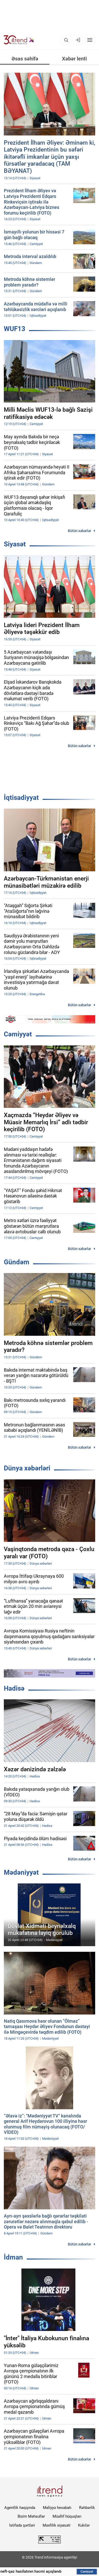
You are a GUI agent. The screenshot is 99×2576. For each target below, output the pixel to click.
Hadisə (14, 1688)
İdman (13, 2257)
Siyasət (15, 544)
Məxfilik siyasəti (56, 2525)
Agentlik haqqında (19, 2507)
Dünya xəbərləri (27, 1468)
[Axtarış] (66, 40)
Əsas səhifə (24, 59)
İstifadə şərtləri (22, 2525)
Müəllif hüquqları (67, 2516)
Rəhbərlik (87, 2507)
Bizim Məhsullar (31, 2516)
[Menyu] (89, 40)
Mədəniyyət (21, 1872)
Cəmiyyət (18, 1034)
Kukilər (84, 2525)
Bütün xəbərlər (79, 531)
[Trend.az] (19, 40)
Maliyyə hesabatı (57, 2507)
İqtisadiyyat (21, 797)
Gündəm (16, 1262)
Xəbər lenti (74, 59)
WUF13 (14, 329)
